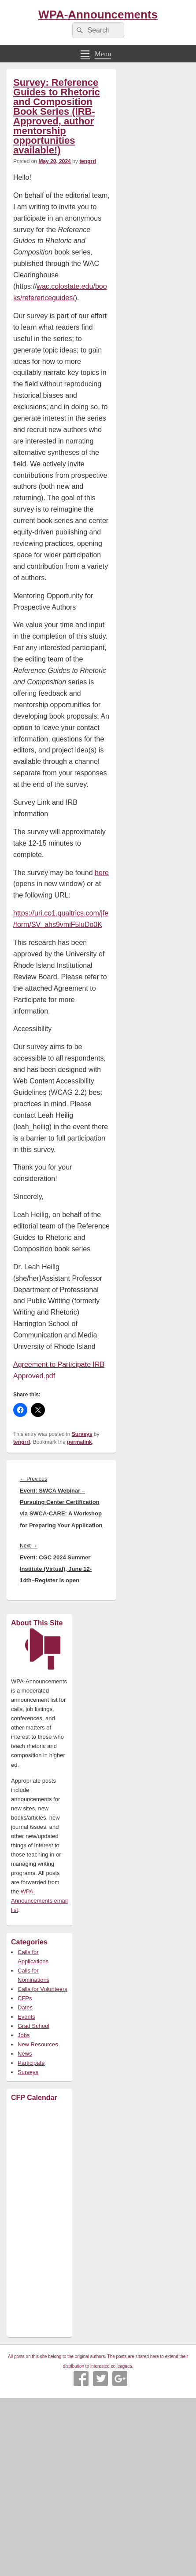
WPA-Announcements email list (39, 1900)
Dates (25, 2007)
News (25, 2053)
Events (26, 2016)
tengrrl (87, 161)
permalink (79, 1442)
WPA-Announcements (98, 14)
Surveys (82, 1434)
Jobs (24, 2035)
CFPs (25, 1998)
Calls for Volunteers (42, 1989)
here (102, 872)
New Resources (38, 2044)
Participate (31, 2063)
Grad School (33, 2026)
